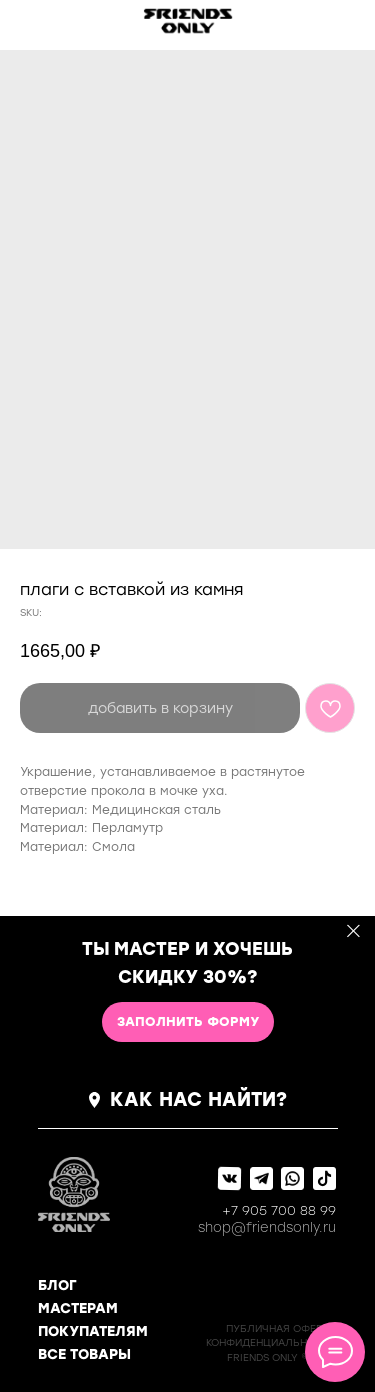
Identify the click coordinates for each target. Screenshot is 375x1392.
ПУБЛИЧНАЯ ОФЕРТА (280, 1328)
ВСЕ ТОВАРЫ (84, 1354)
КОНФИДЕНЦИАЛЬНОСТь (271, 1342)
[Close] (353, 931)
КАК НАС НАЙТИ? (198, 1099)
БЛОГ (57, 1285)
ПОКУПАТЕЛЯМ (93, 1331)
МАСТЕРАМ (78, 1308)
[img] (46, 21)
